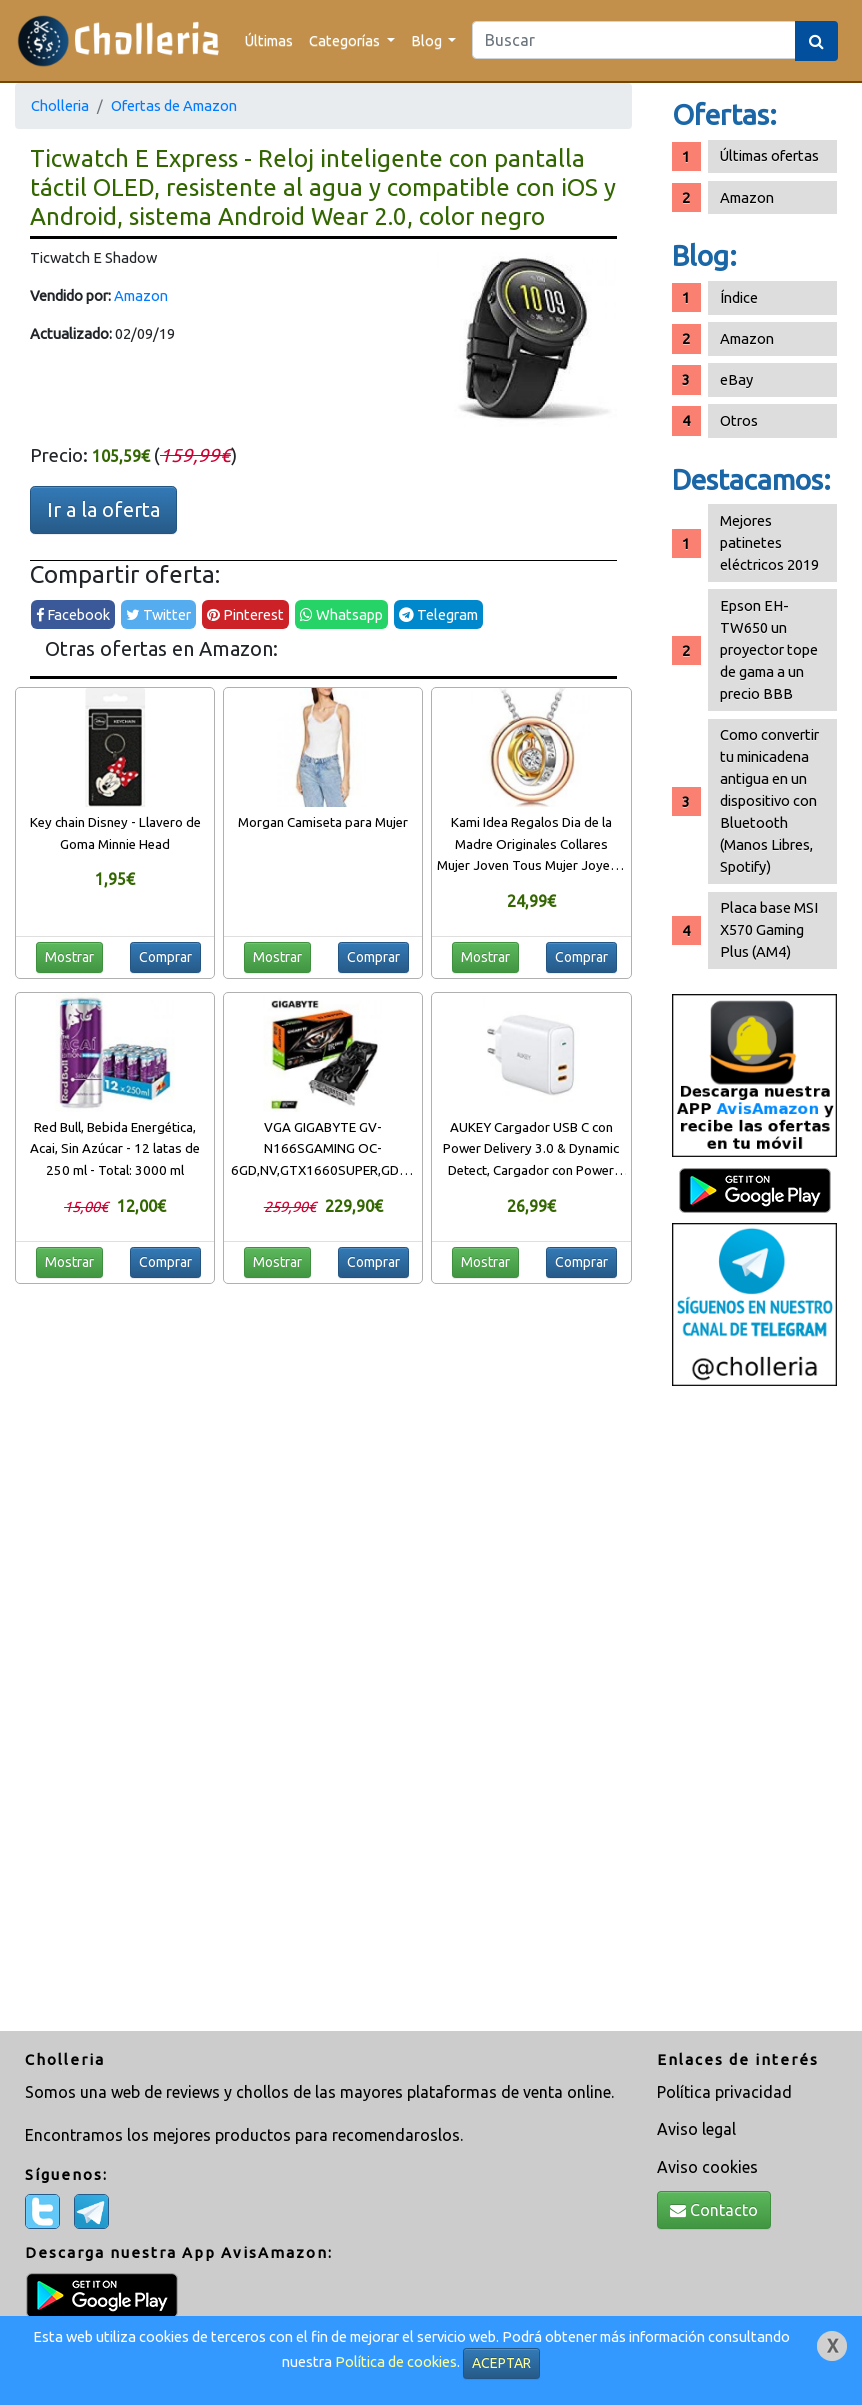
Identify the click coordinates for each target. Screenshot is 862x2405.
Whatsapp (341, 614)
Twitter (158, 614)
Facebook (73, 614)
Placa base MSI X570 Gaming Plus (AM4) (769, 929)
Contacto (714, 2210)
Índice (739, 297)
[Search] (634, 40)
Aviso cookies (707, 2167)
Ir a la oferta (103, 509)
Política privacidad (724, 2092)
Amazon (141, 295)
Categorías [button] (346, 40)
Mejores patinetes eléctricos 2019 (769, 542)
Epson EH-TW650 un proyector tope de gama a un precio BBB (769, 649)
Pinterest (245, 614)
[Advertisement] (755, 1711)
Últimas (269, 40)
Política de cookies (396, 2361)
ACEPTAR (501, 2363)
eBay (736, 379)
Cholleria (60, 105)
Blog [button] (428, 40)
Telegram (438, 614)
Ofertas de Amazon (174, 105)
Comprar (165, 957)
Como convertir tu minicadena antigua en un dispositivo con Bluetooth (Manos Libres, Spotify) (769, 800)
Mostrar (69, 957)
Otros (739, 420)
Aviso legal (696, 2129)
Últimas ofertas (769, 155)
